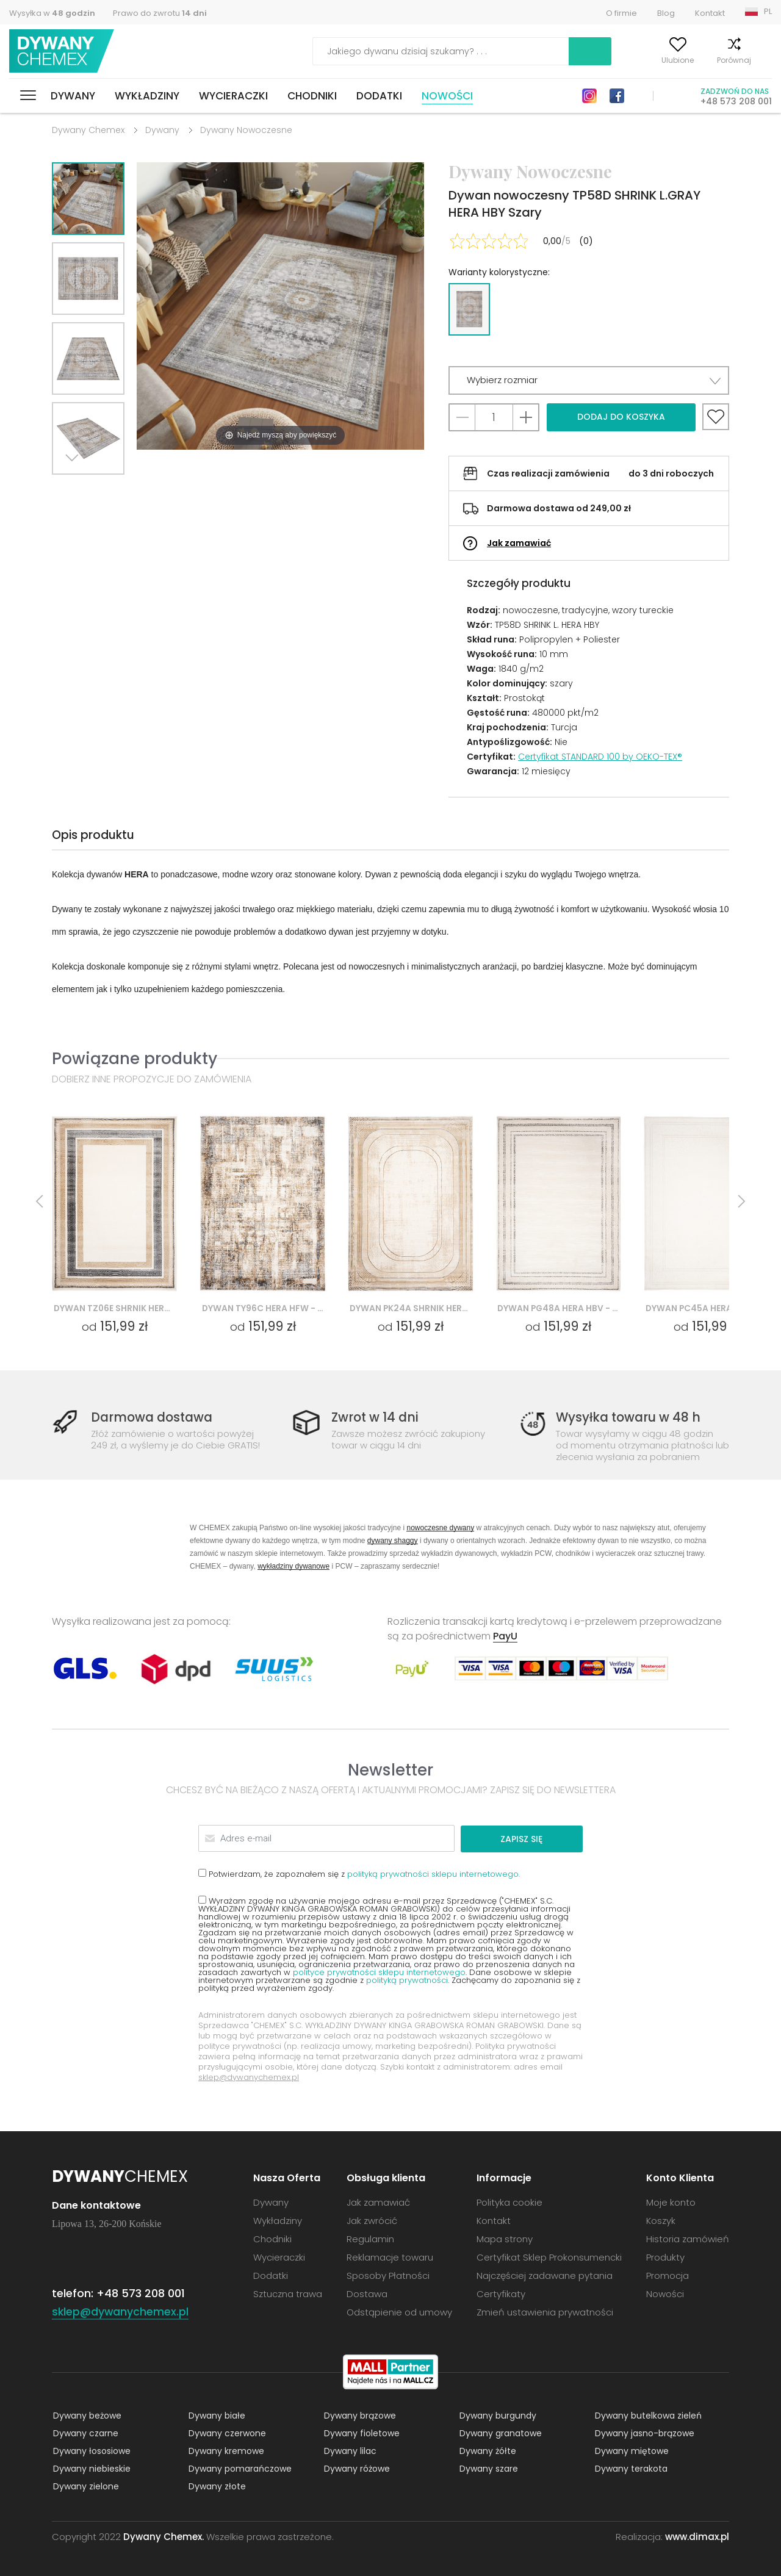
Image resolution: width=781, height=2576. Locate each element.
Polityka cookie (509, 2201)
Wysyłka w (52, 13)
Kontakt (710, 13)
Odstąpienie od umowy (399, 2311)
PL (768, 11)
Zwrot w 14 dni (376, 1418)
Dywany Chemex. (163, 2536)
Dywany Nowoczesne (246, 130)
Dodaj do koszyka (621, 417)
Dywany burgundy (496, 2415)
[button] (588, 380)
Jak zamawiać (519, 543)
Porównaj (706, 60)
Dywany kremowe (225, 2450)
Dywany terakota (630, 2468)
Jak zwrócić (372, 2220)
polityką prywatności (407, 1979)
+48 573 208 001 (736, 101)
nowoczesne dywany (440, 1527)
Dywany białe (215, 2415)
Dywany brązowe (359, 2415)
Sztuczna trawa (287, 2293)
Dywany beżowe (86, 2415)
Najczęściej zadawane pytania (545, 2274)
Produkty (665, 2256)
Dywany (73, 95)
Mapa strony (505, 2238)
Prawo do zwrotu (160, 13)
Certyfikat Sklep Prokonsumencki (549, 2256)
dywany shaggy (392, 1540)
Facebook (617, 95)
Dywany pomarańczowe (238, 2468)
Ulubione (650, 60)
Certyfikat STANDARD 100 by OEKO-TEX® (600, 756)
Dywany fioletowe (360, 2433)
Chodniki (312, 95)
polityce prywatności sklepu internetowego (379, 1971)
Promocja (667, 2274)
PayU (505, 1636)
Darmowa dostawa (154, 1418)
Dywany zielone (85, 2486)
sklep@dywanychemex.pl (248, 2076)
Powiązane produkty (134, 1058)
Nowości (447, 95)
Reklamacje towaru (390, 2256)
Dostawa (367, 2293)
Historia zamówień (687, 2238)
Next (74, 490)
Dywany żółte (486, 2450)
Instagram (589, 95)
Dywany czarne (84, 2433)
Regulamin (370, 2238)
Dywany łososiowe (90, 2450)
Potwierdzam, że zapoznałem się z (359, 1872)
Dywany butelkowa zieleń (647, 2415)
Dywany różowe (356, 2468)
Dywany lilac (349, 2450)
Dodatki (379, 95)
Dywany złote (216, 2486)
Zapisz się (536, 1838)
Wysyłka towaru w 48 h (630, 1418)
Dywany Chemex (63, 51)
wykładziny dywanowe (293, 1566)
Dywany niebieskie (90, 2468)
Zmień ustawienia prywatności (545, 2311)
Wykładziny (147, 95)
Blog (666, 13)
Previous (102, 490)
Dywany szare (487, 2468)
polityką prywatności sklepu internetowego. (433, 1873)
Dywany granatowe (499, 2433)
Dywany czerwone (226, 2433)
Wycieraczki (233, 95)
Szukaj (520, 51)
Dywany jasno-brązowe (643, 2433)
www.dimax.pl (697, 2536)
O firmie (621, 13)
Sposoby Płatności (388, 2274)
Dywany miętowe (631, 2450)
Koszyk (759, 60)
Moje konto (591, 60)
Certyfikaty (501, 2293)
